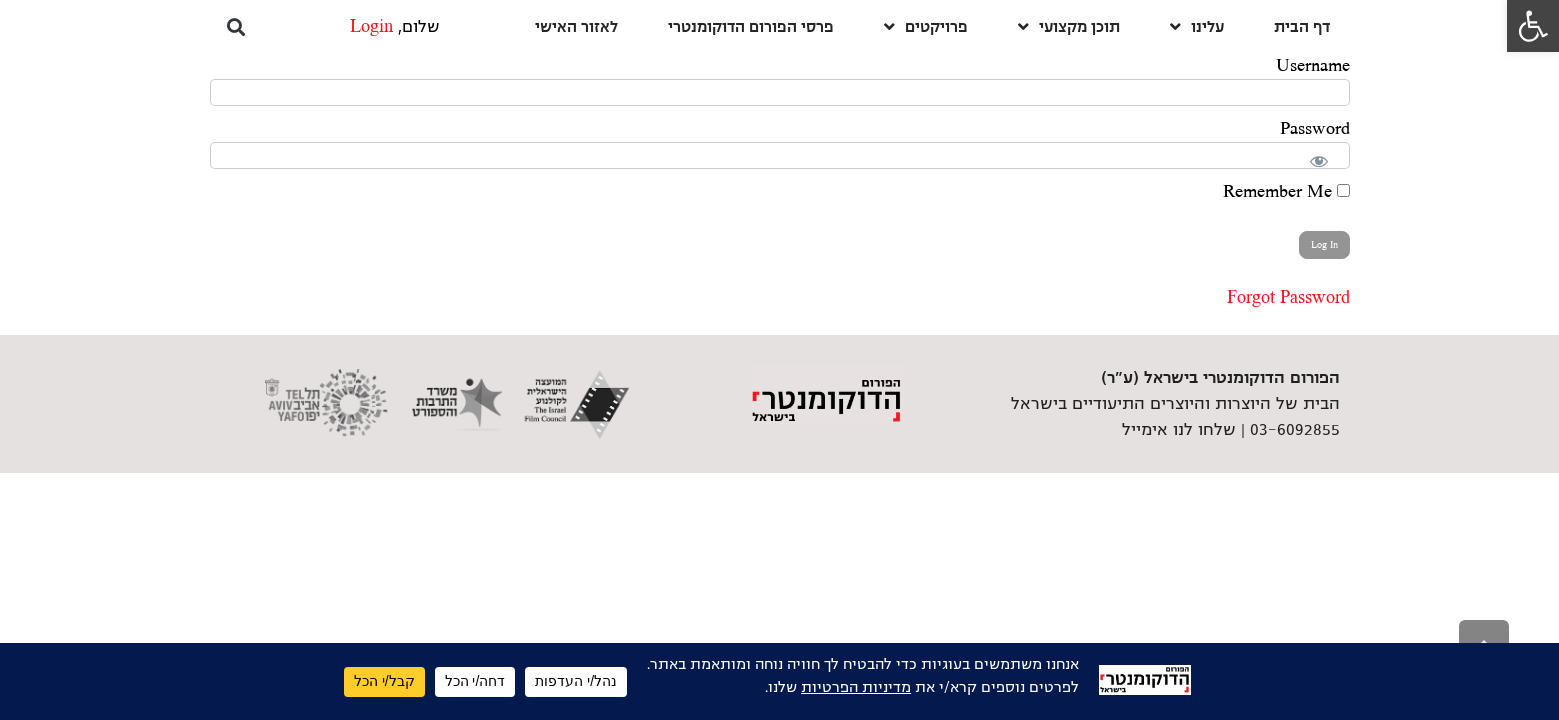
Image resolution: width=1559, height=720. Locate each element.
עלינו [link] (1197, 26)
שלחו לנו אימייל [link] (1179, 430)
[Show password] (1322, 157)
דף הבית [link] (1302, 26)
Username (1313, 66)
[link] (1533, 26)
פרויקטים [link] (926, 26)
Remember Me (1286, 192)
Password (1315, 129)
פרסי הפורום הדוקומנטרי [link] (751, 26)
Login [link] (371, 27)
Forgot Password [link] (1288, 298)
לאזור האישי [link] (576, 26)
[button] (236, 26)
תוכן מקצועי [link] (1069, 26)
